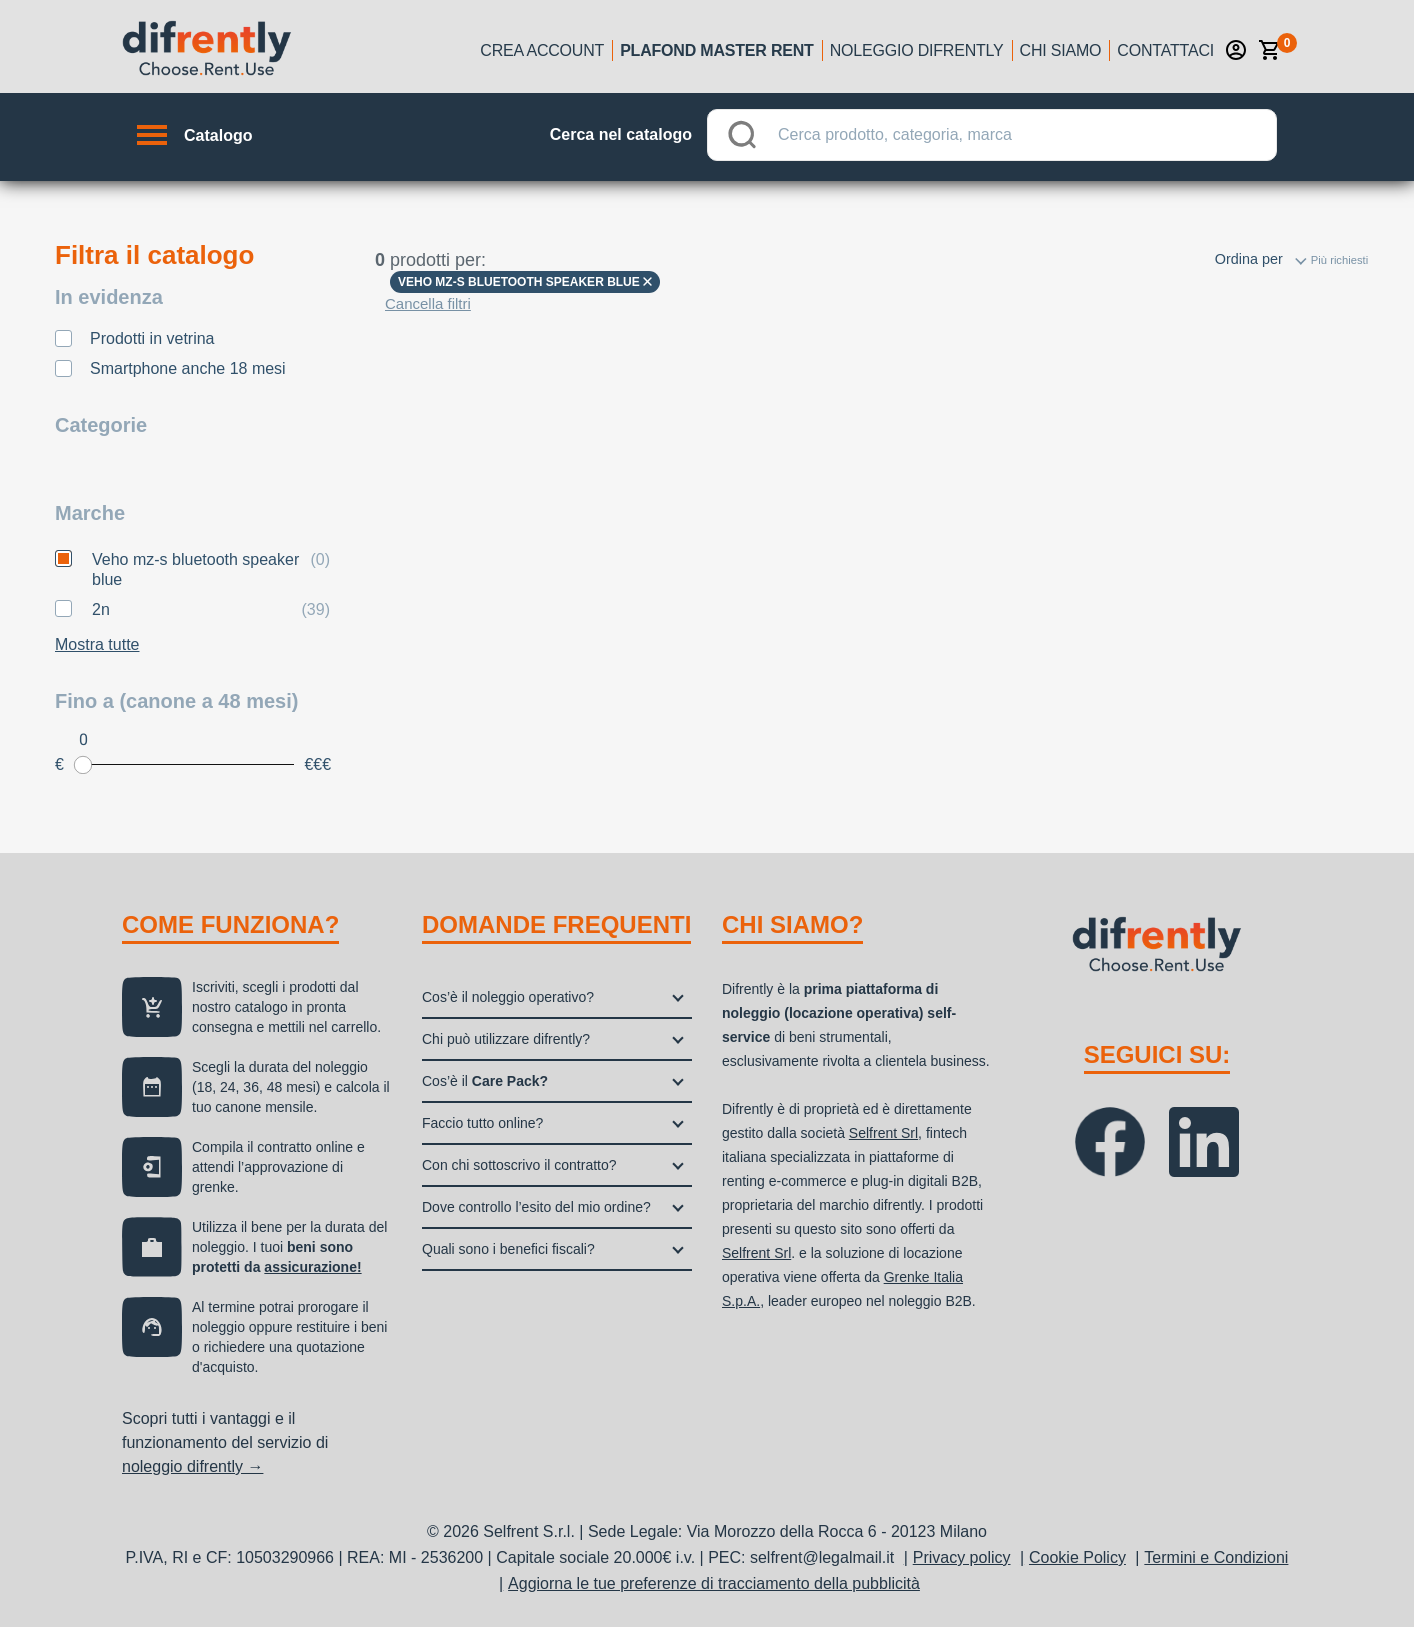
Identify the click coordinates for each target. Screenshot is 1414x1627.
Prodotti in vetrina (152, 338)
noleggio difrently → (192, 1466)
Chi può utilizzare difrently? (506, 1039)
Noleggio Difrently (917, 50)
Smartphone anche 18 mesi (188, 368)
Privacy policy (962, 1557)
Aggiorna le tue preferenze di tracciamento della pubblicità (714, 1583)
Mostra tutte (97, 644)
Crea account (542, 50)
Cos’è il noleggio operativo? (508, 997)
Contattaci (1165, 50)
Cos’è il (485, 1081)
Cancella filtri (428, 303)
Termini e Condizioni (1216, 1557)
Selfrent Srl (883, 1133)
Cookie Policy (1077, 1557)
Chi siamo (1061, 50)
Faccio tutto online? (482, 1123)
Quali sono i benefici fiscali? (508, 1249)
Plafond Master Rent (717, 50)
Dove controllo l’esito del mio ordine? (536, 1207)
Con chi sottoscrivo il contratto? (519, 1165)
